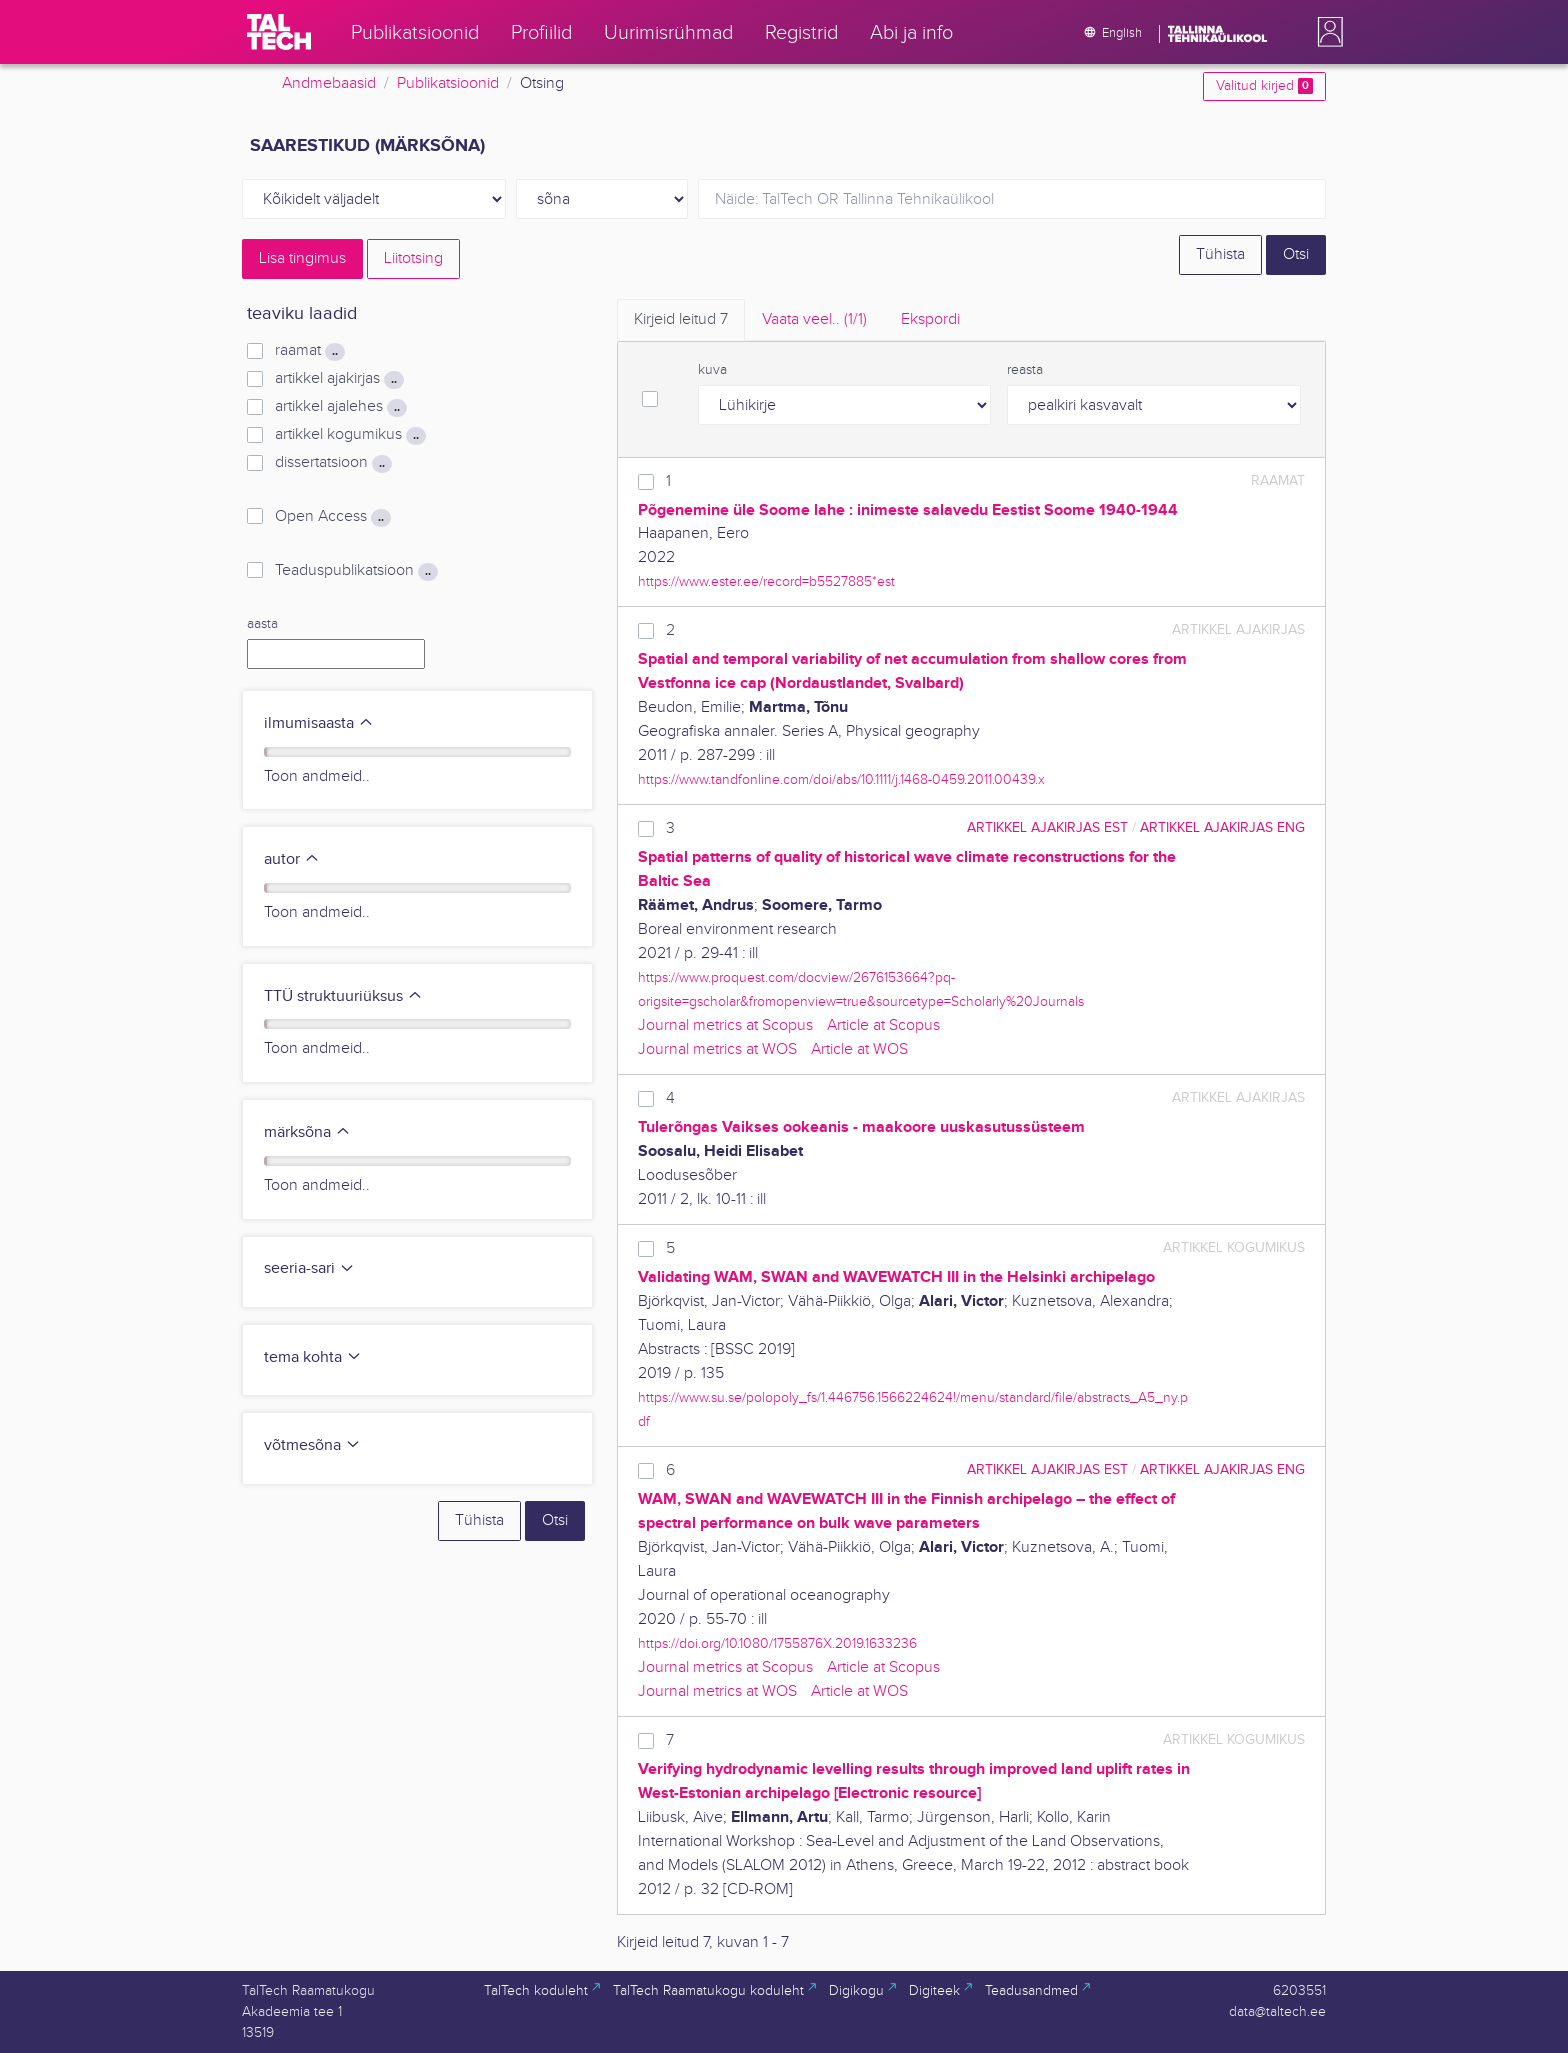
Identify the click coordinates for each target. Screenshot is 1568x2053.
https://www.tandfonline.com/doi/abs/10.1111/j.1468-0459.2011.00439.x (841, 779)
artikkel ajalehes (341, 407)
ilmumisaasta (319, 723)
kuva (712, 370)
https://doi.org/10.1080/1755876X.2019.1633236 (777, 1643)
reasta (1025, 370)
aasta (262, 624)
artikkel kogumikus (350, 435)
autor (292, 859)
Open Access (333, 517)
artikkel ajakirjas (339, 379)
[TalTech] (279, 32)
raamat (310, 351)
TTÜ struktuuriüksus (343, 996)
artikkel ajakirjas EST (1047, 827)
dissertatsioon (333, 463)
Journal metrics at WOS (717, 1049)
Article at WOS (859, 1049)
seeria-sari (309, 1268)
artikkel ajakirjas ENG (1222, 827)
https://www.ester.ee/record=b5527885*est (766, 581)
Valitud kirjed (1264, 86)
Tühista (1220, 254)
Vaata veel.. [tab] (814, 319)
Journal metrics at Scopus (725, 1025)
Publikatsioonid (448, 83)
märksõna (307, 1132)
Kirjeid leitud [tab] (681, 319)
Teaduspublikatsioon (356, 571)
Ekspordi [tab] (930, 319)
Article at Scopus (883, 1025)
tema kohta (313, 1357)
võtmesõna (312, 1445)
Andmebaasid (329, 83)
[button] (1326, 32)
